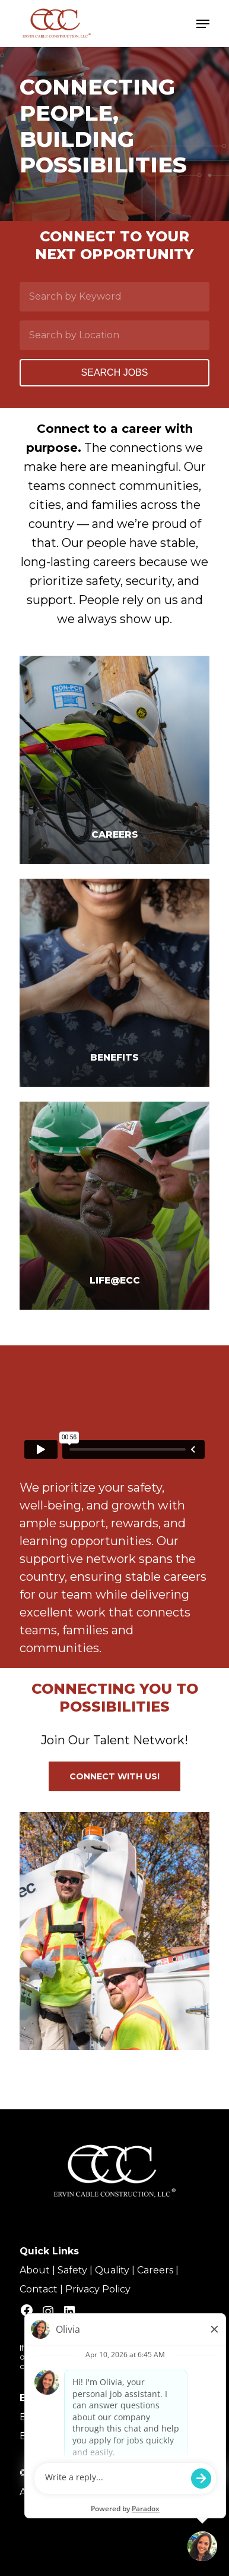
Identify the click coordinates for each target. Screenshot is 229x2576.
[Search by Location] (114, 335)
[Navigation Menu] (202, 24)
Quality (112, 2270)
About (35, 2270)
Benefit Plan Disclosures (77, 2436)
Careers (155, 2270)
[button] (114, 1776)
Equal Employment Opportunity (98, 2417)
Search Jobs (114, 372)
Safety (72, 2270)
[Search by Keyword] (114, 297)
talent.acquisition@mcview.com (115, 2366)
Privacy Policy (98, 2289)
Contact (39, 2289)
